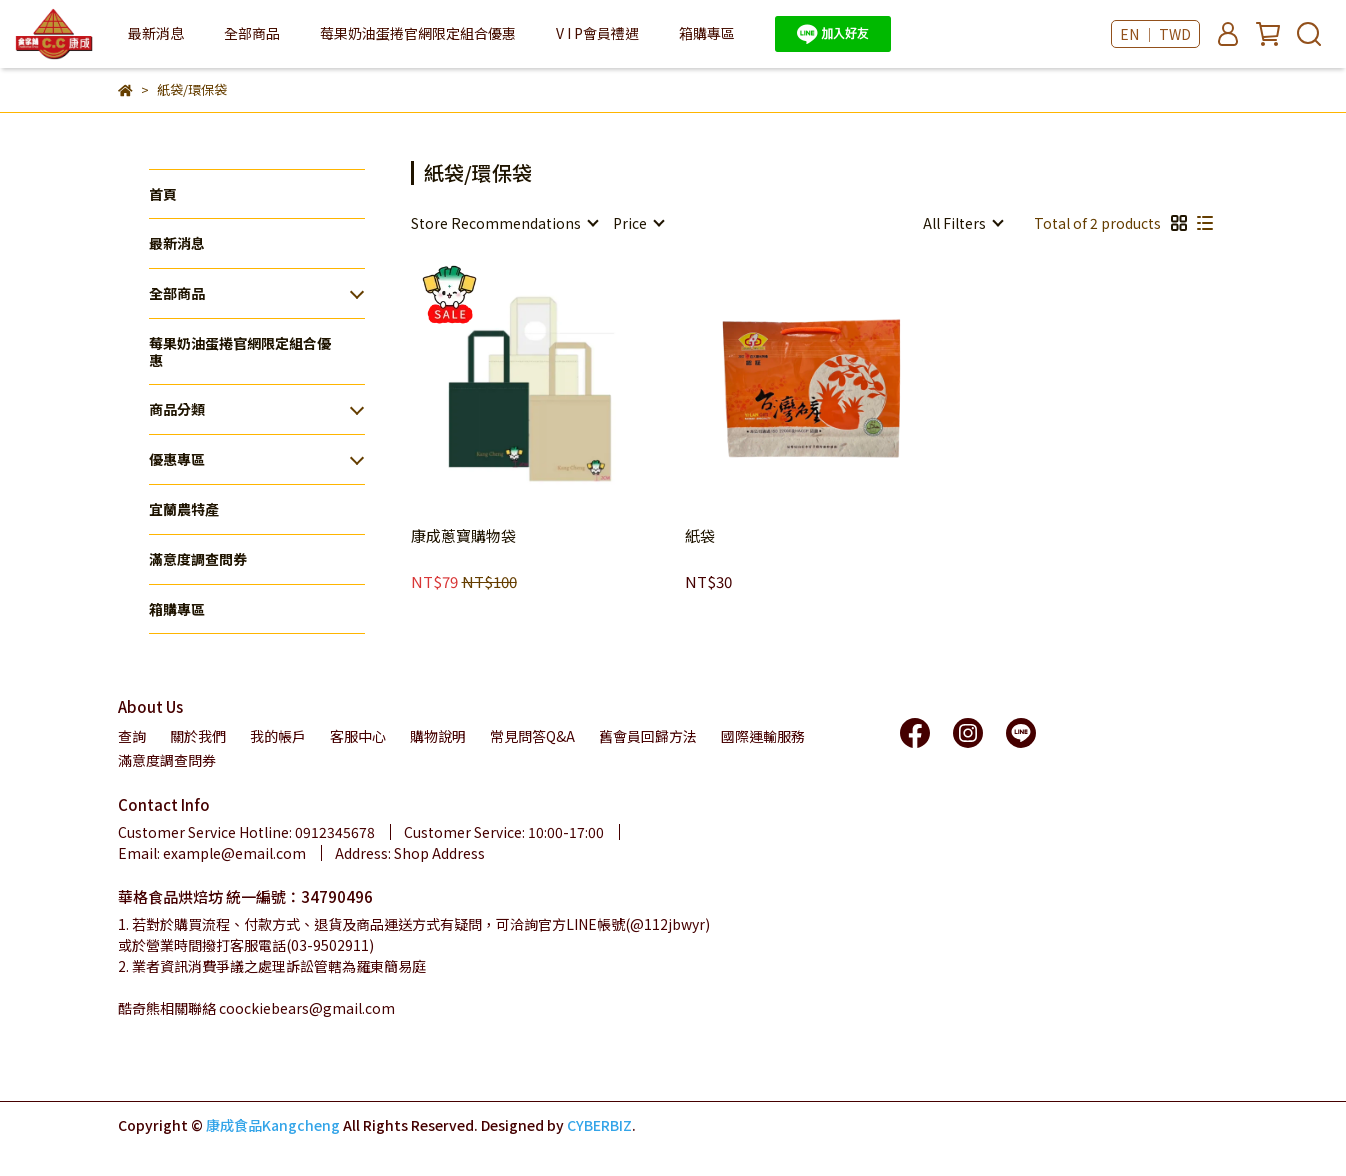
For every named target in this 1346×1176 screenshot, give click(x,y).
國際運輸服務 (763, 736)
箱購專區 (707, 33)
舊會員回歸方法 (648, 736)
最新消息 (156, 33)
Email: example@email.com (212, 853)
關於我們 (198, 736)
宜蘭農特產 (184, 509)
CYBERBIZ (599, 1125)
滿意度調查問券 (198, 559)
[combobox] (504, 223)
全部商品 (177, 293)
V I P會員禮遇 (597, 33)
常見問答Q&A (532, 736)
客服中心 (358, 736)
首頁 (163, 194)
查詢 (132, 736)
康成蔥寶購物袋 (463, 536)
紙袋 (700, 536)
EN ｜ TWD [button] (1155, 34)
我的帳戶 (278, 736)
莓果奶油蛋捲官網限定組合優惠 (418, 33)
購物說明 (438, 736)
